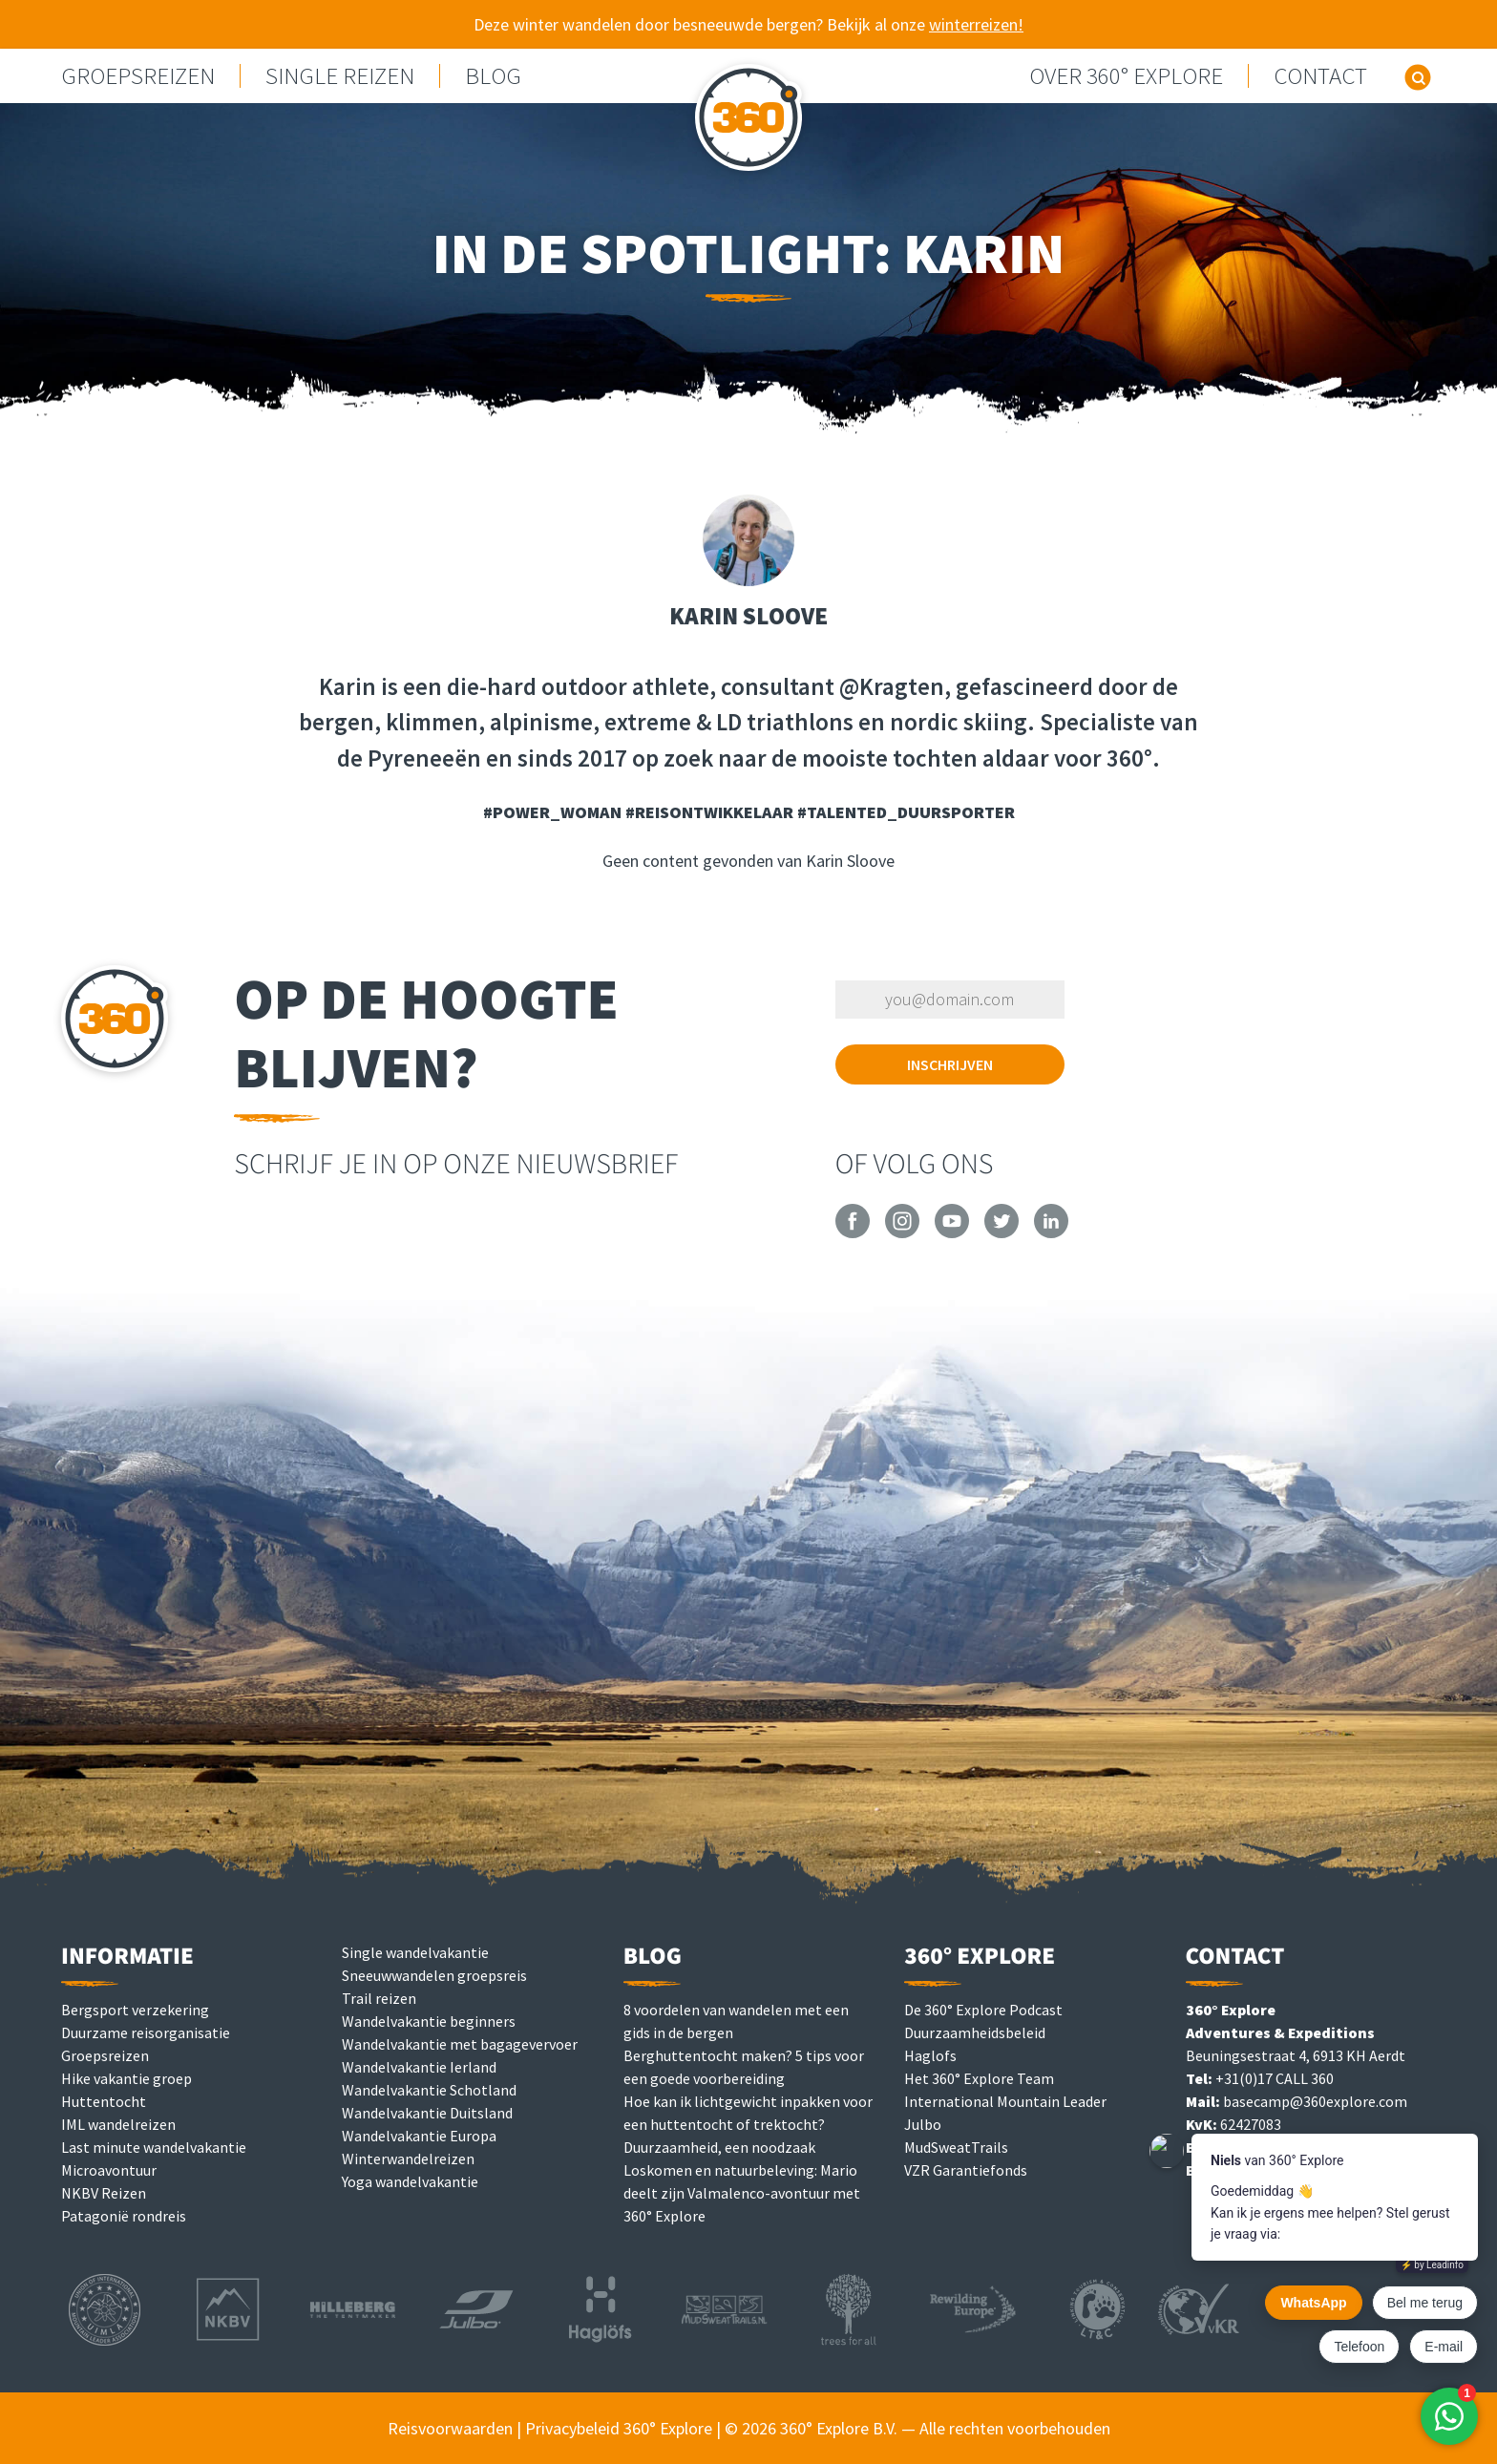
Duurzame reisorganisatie (145, 2032)
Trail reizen (379, 1998)
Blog (493, 76)
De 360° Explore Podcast (983, 2009)
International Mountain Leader (1005, 2101)
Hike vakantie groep (126, 2078)
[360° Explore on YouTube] (952, 1232)
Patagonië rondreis (123, 2215)
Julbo (922, 2124)
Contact (1320, 76)
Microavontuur (109, 2170)
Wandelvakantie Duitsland (427, 2112)
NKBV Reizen (103, 2192)
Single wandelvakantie (415, 1952)
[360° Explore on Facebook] (852, 1232)
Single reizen (339, 76)
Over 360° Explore (1126, 76)
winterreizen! (976, 24)
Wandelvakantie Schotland (429, 2089)
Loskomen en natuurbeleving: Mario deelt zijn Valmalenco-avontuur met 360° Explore (741, 2192)
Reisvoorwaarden (450, 2428)
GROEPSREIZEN (138, 76)
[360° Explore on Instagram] (902, 1232)
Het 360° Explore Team (979, 2078)
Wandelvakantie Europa (419, 2135)
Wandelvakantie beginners (429, 2021)
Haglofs (930, 2055)
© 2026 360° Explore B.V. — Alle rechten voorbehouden (917, 2428)
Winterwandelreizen (408, 2158)
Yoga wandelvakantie (410, 2181)
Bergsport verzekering (135, 2009)
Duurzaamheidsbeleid (974, 2032)
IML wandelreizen (118, 2124)
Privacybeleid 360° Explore (618, 2428)
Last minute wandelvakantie (153, 2147)
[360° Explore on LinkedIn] (1051, 1232)
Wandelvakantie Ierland (419, 2066)
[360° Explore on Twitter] (1001, 1232)
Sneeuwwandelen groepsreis (434, 1975)
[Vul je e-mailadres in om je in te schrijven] (950, 999)
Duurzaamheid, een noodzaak (719, 2147)
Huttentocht (103, 2101)
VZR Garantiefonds (965, 2170)
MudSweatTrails (956, 2147)
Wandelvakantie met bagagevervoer (460, 2043)
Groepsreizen (105, 2055)
